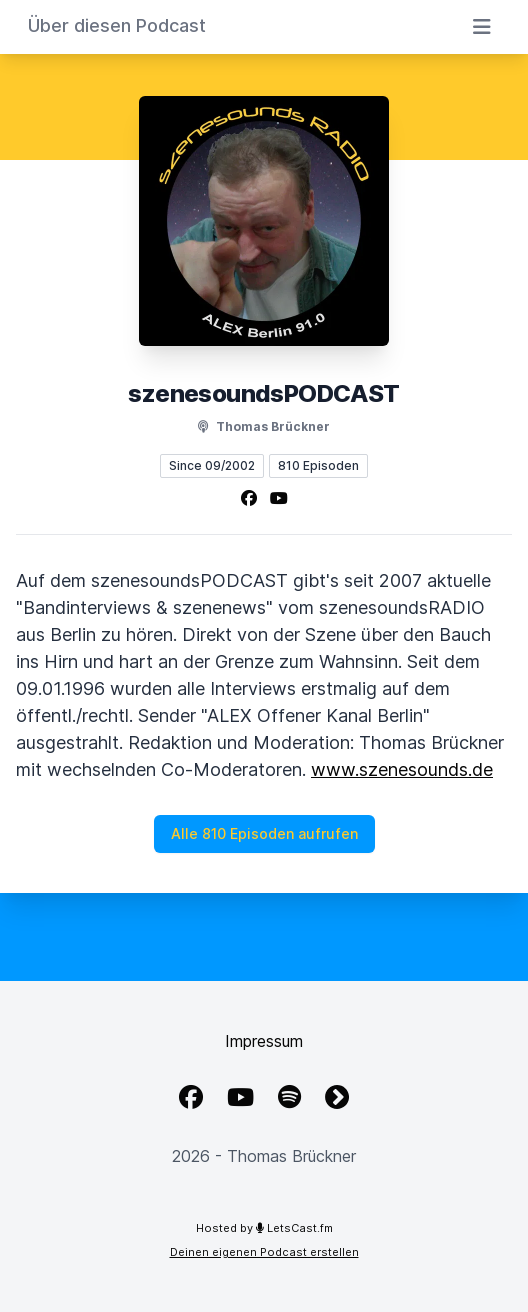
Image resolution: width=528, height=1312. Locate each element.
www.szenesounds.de (402, 769)
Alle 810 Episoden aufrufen (264, 833)
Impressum (264, 1041)
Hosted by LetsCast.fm (264, 1228)
